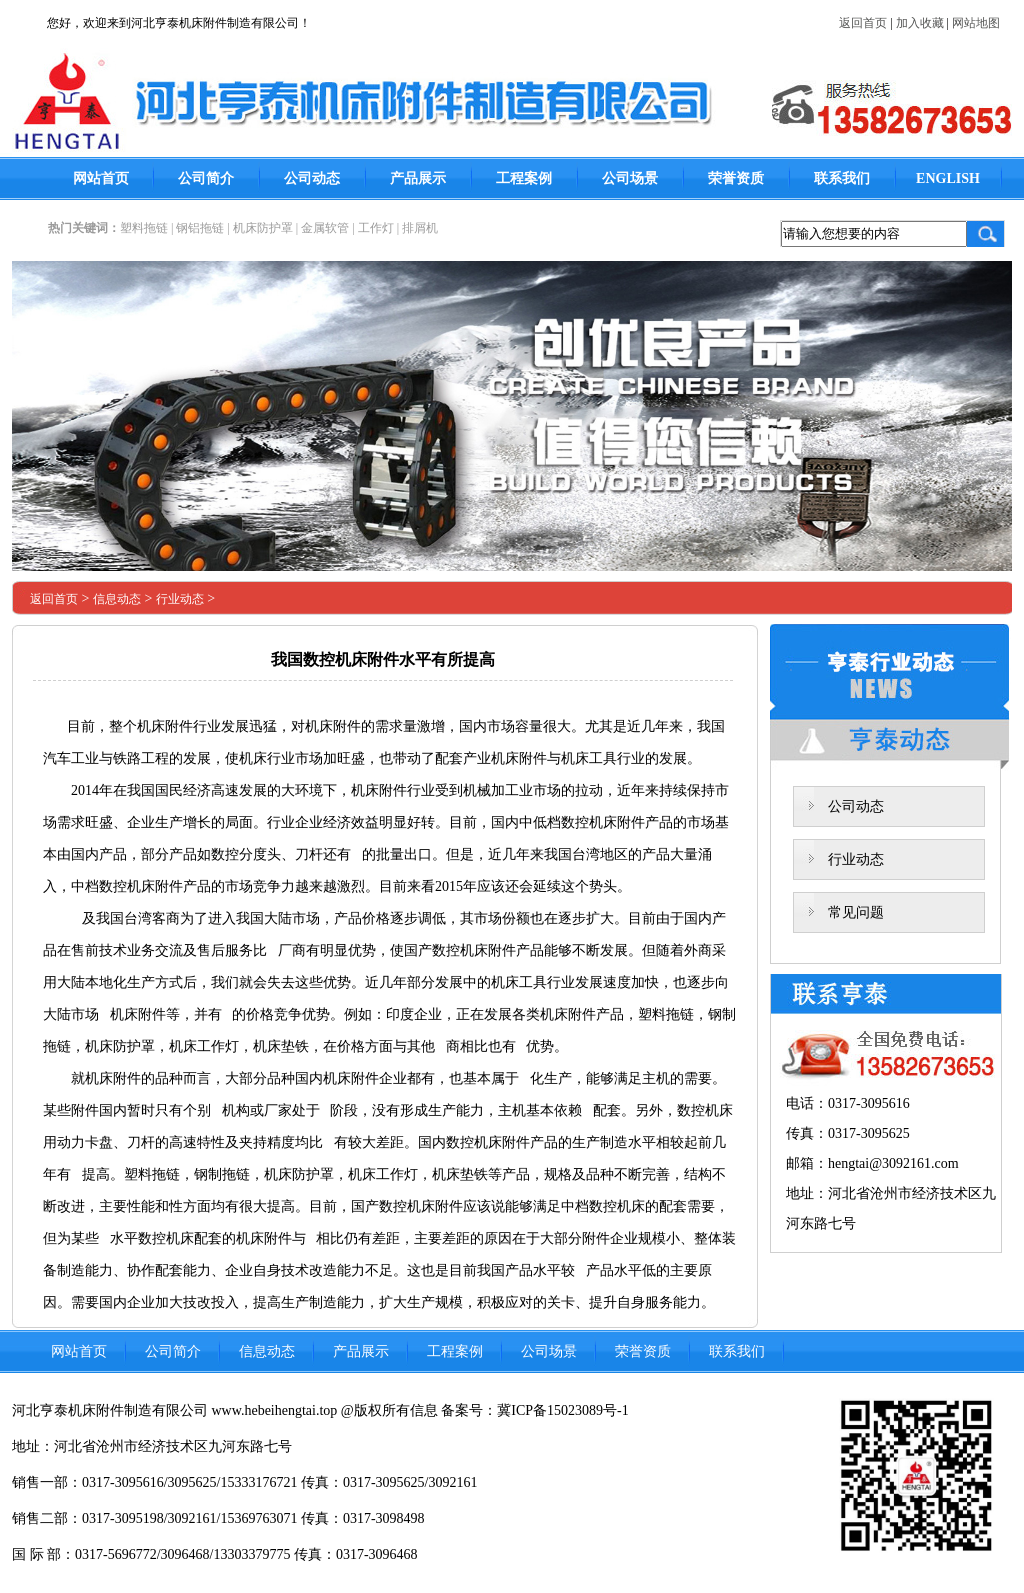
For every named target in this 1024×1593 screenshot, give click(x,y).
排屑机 (420, 228)
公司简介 (206, 178)
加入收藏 (920, 23)
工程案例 (524, 178)
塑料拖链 (144, 228)
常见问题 (856, 912)
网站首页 (101, 178)
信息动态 (117, 599)
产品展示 (418, 178)
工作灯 (376, 228)
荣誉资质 (736, 178)
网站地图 (976, 23)
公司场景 (630, 178)
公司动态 (312, 178)
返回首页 (863, 23)
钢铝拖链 (200, 228)
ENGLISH (948, 178)
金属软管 (325, 228)
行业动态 (180, 599)
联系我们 (842, 178)
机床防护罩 (263, 228)
